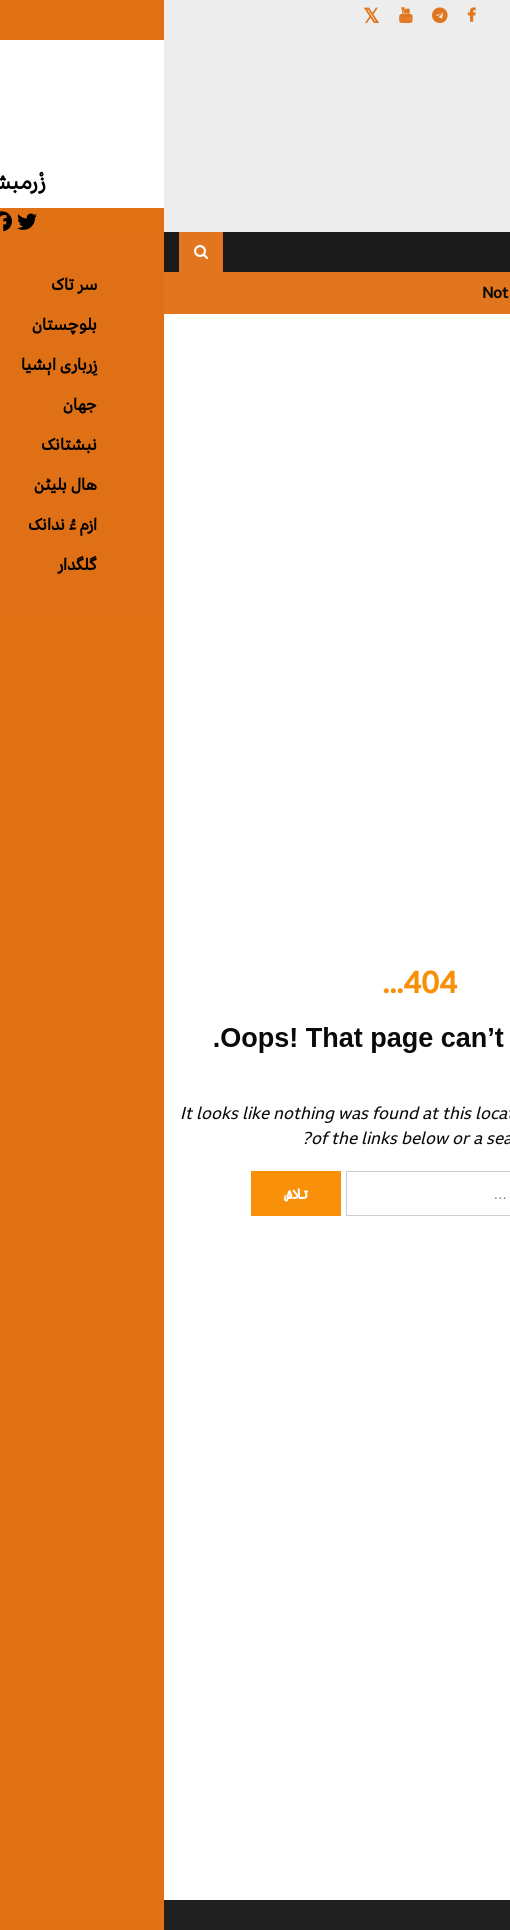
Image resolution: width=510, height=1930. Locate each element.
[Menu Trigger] (457, 42)
